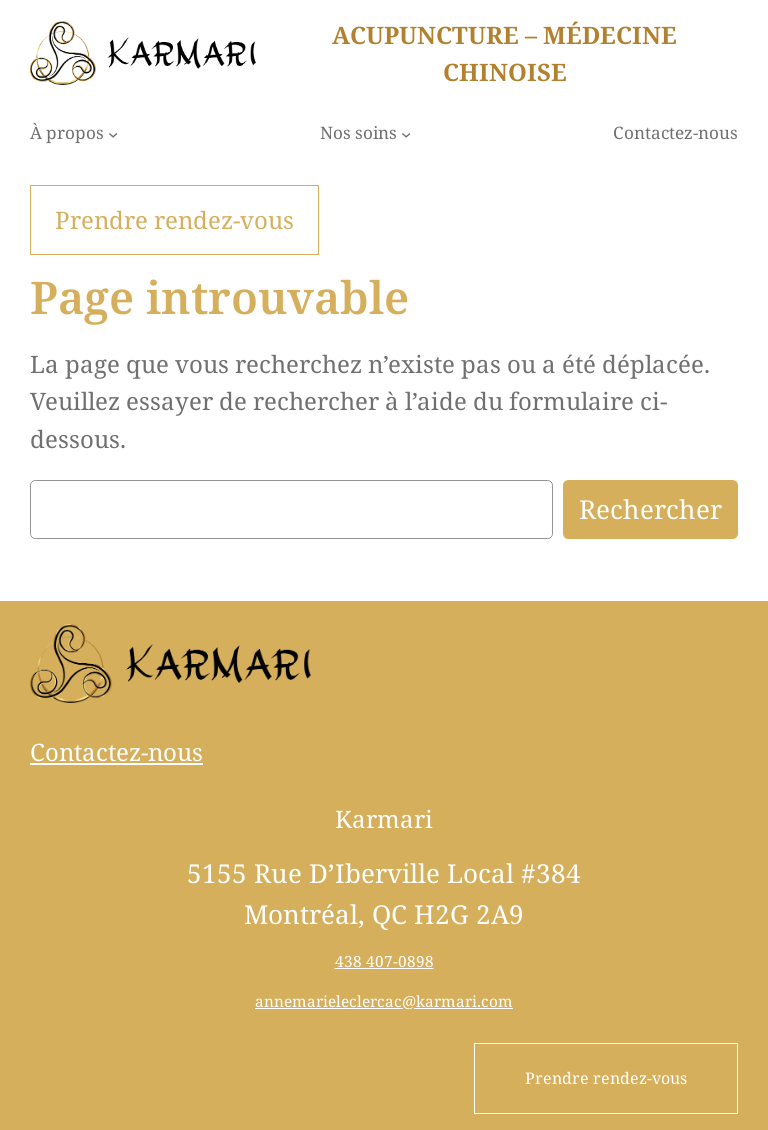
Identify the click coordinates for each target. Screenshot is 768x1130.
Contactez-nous (116, 751)
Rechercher (650, 509)
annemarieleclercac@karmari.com (384, 1001)
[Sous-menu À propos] (113, 134)
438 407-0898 (384, 961)
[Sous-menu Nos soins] (406, 134)
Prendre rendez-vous (606, 1078)
